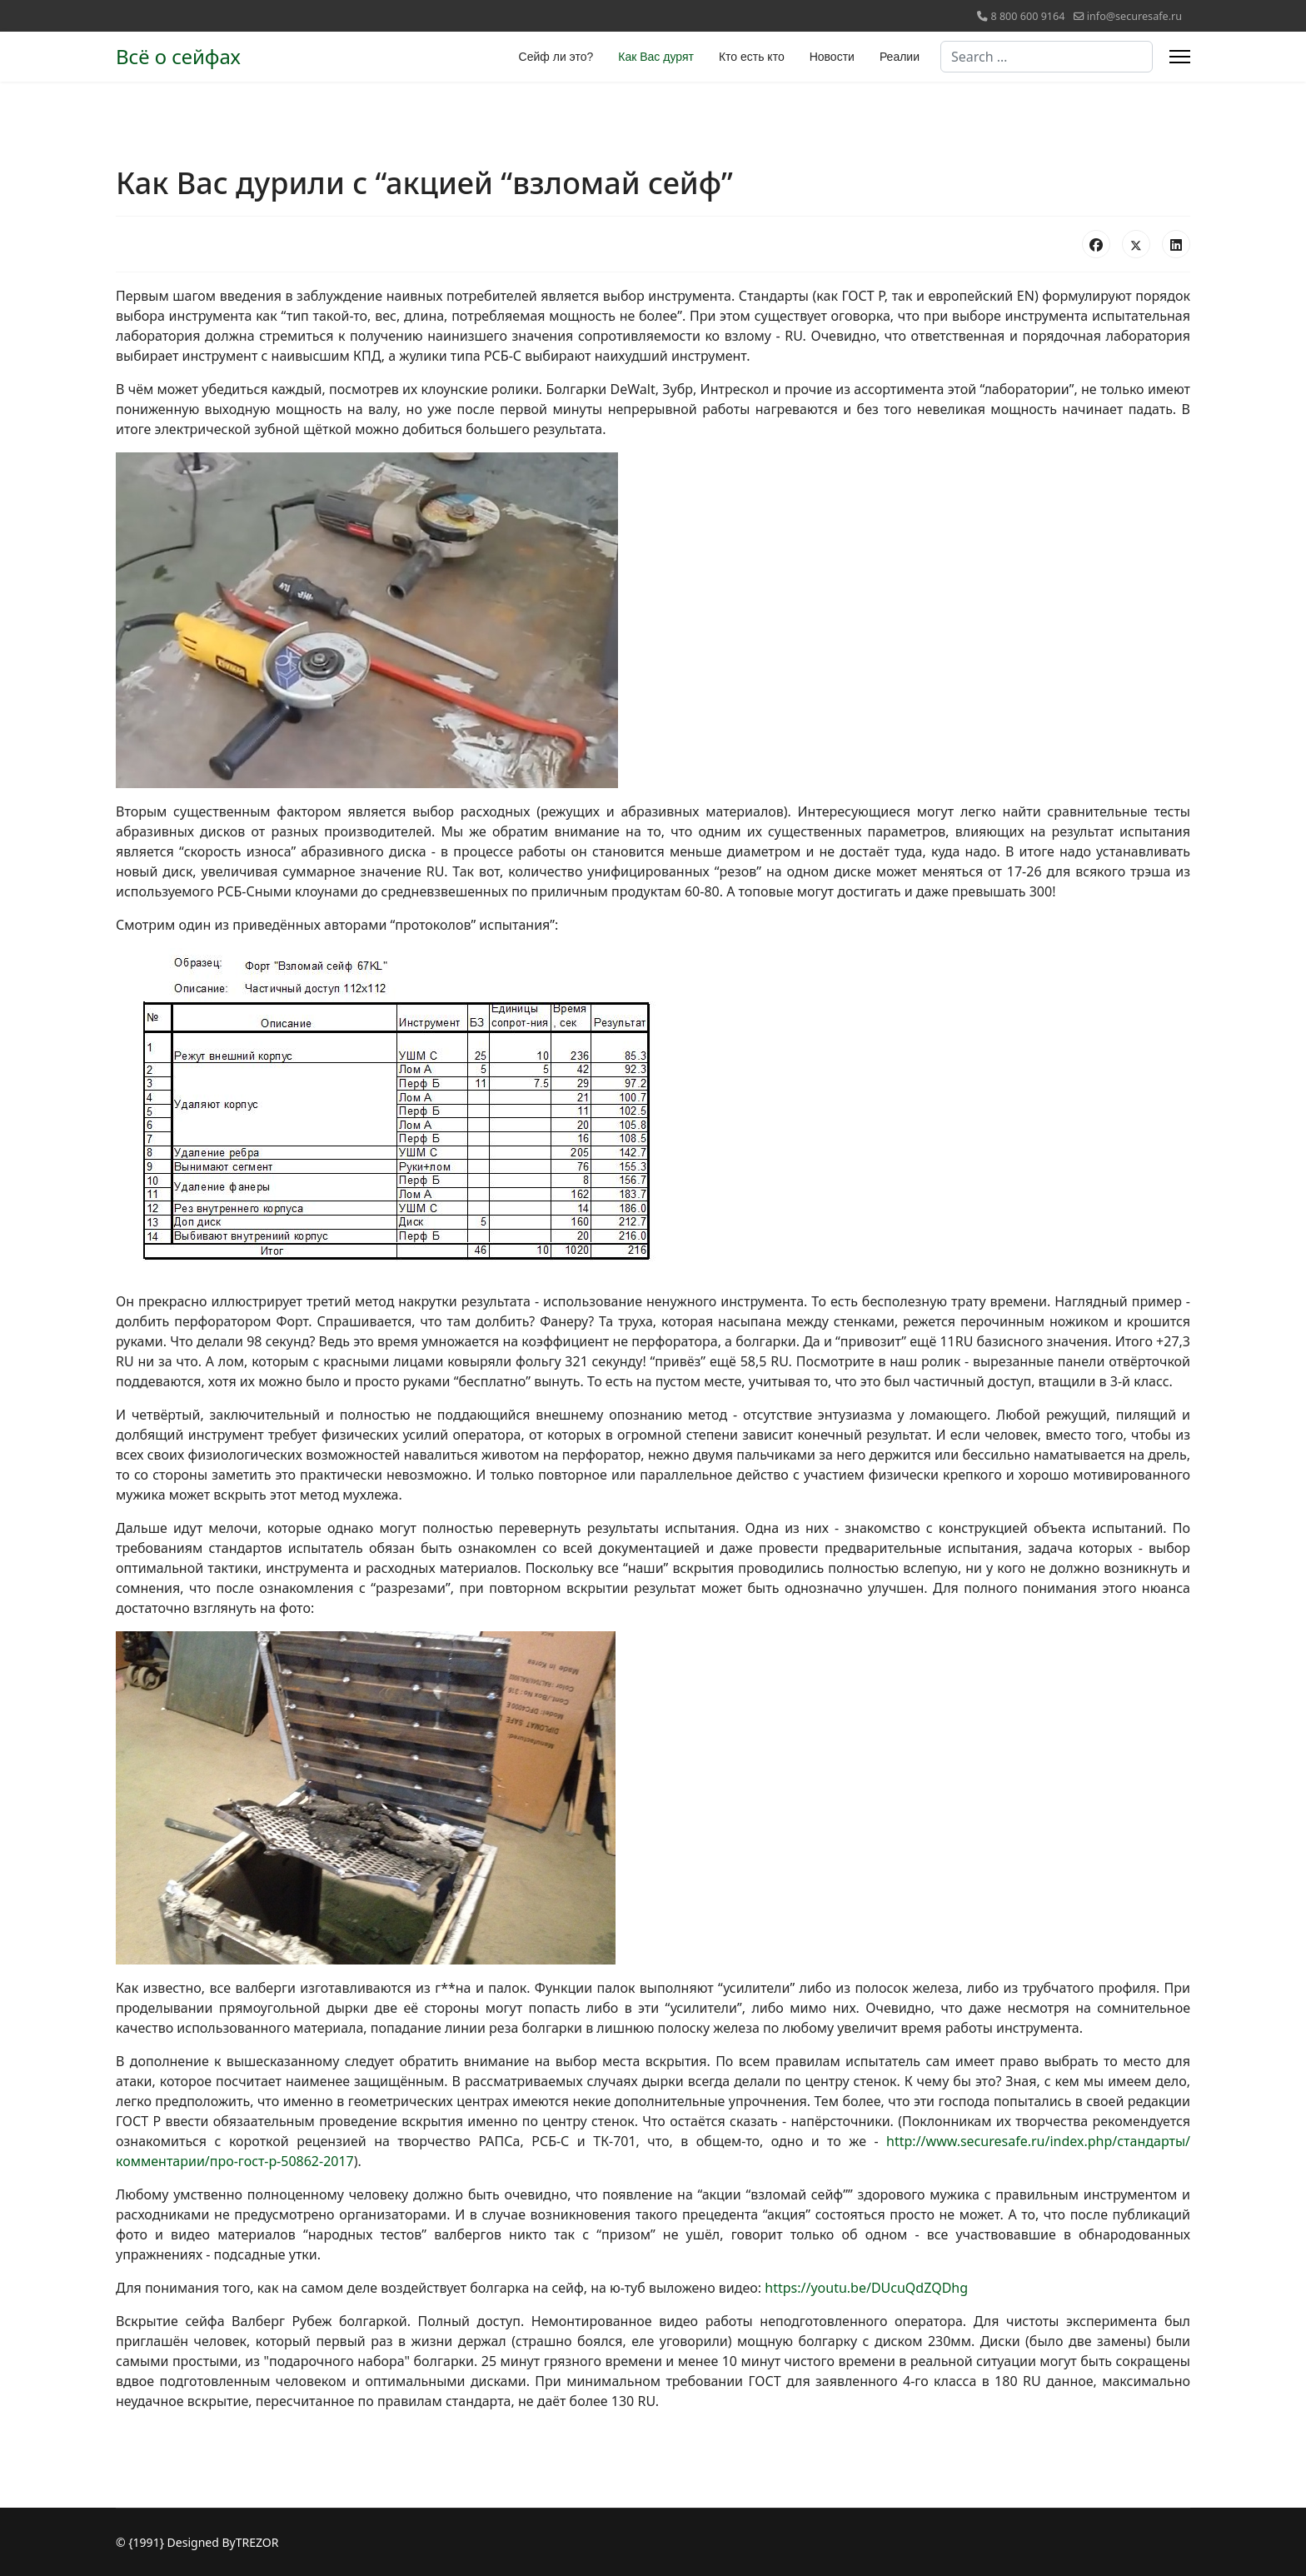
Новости (832, 56)
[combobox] (1046, 56)
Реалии (900, 56)
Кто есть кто (752, 56)
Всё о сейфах (178, 57)
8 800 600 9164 (1027, 16)
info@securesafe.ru (1134, 16)
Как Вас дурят (656, 56)
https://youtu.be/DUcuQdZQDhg (866, 2288)
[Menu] (1179, 57)
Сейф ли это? (556, 56)
